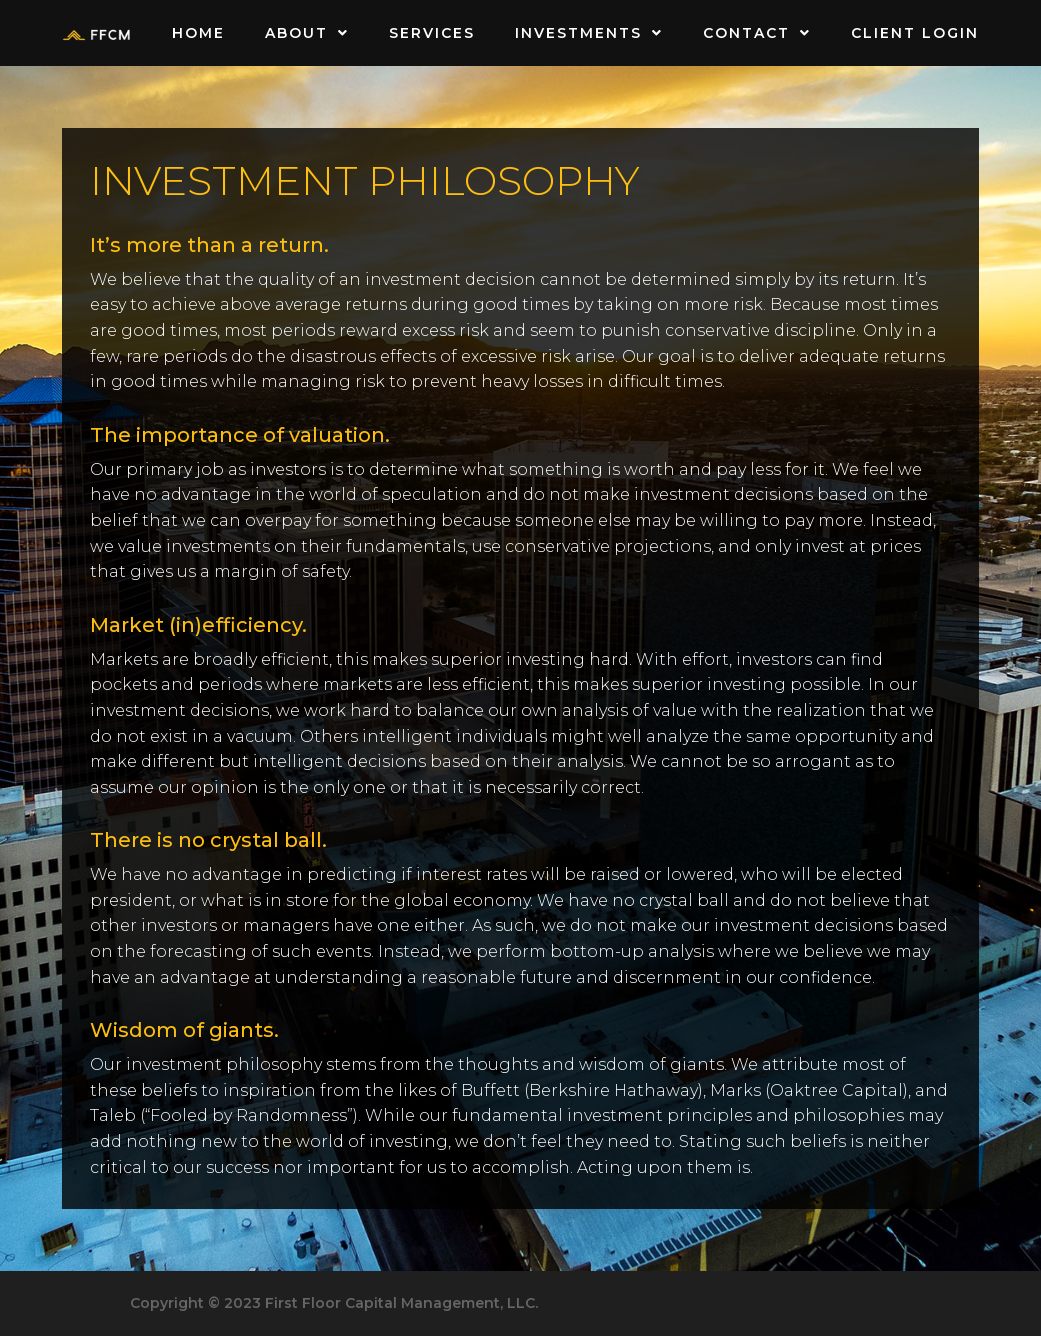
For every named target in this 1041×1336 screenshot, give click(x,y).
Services (432, 33)
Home (198, 33)
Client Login (915, 33)
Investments (589, 33)
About (307, 33)
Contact (757, 33)
